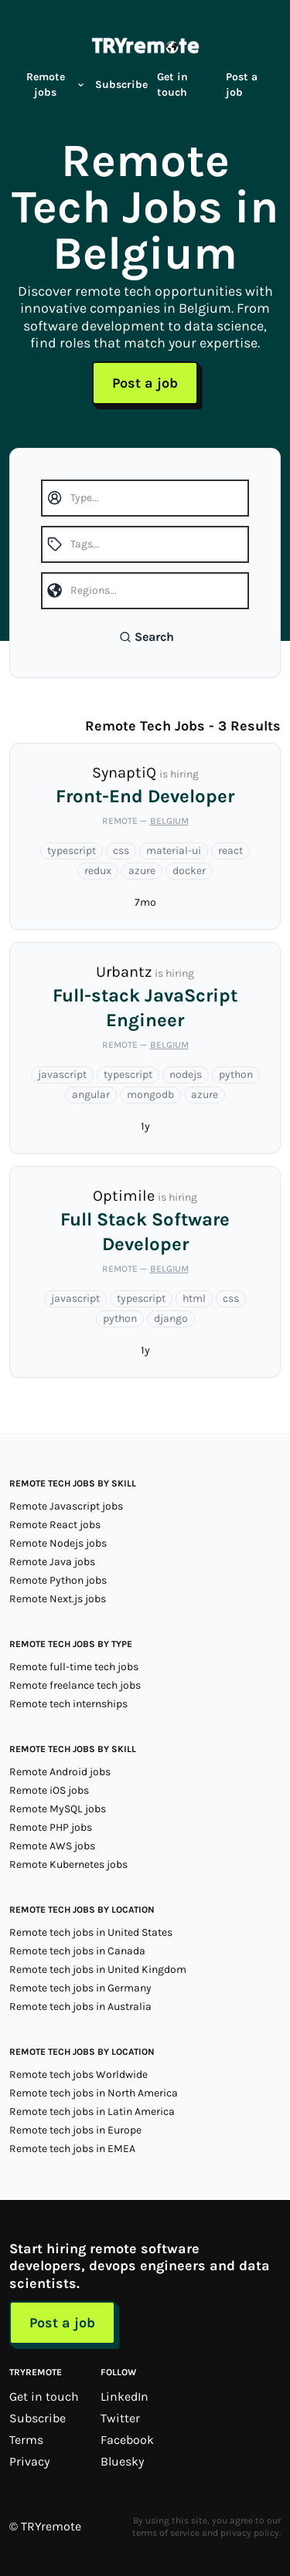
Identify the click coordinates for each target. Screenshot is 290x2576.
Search (146, 636)
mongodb (150, 1094)
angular (91, 1094)
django (171, 1318)
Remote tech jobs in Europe (75, 2130)
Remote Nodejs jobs (58, 1543)
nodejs (185, 1074)
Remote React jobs (55, 1524)
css (121, 850)
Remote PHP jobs (50, 1827)
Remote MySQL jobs (57, 1808)
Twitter (120, 2418)
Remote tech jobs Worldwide (78, 2074)
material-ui (173, 850)
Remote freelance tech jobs (75, 1685)
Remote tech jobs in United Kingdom (97, 1969)
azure (141, 870)
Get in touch (172, 84)
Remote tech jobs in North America (93, 2093)
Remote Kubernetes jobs (68, 1864)
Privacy (29, 2461)
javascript (62, 1074)
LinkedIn (124, 2396)
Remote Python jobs (58, 1580)
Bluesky (122, 2461)
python (236, 1074)
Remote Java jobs (52, 1561)
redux (97, 870)
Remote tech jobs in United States (90, 1932)
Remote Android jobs (60, 1771)
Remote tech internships (68, 1703)
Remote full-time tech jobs (73, 1666)
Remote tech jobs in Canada (77, 1950)
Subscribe (121, 84)
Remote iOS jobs (49, 1790)
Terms (26, 2439)
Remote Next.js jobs (57, 1598)
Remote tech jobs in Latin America (92, 2111)
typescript (71, 850)
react (230, 850)
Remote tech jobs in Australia (80, 2006)
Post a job (242, 84)
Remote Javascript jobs (66, 1506)
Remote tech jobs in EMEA (72, 2148)
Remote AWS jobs (52, 1845)
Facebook (127, 2439)
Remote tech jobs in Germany (80, 1988)
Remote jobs (56, 84)
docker (189, 870)
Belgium (169, 820)
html (194, 1298)
